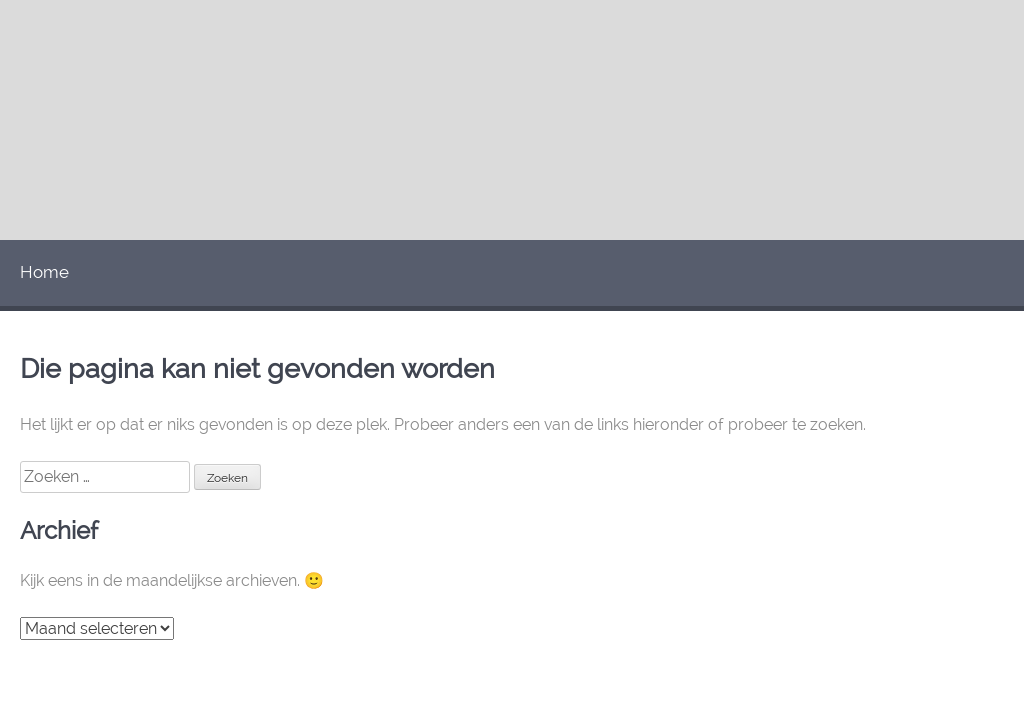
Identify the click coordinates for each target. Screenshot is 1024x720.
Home (44, 272)
